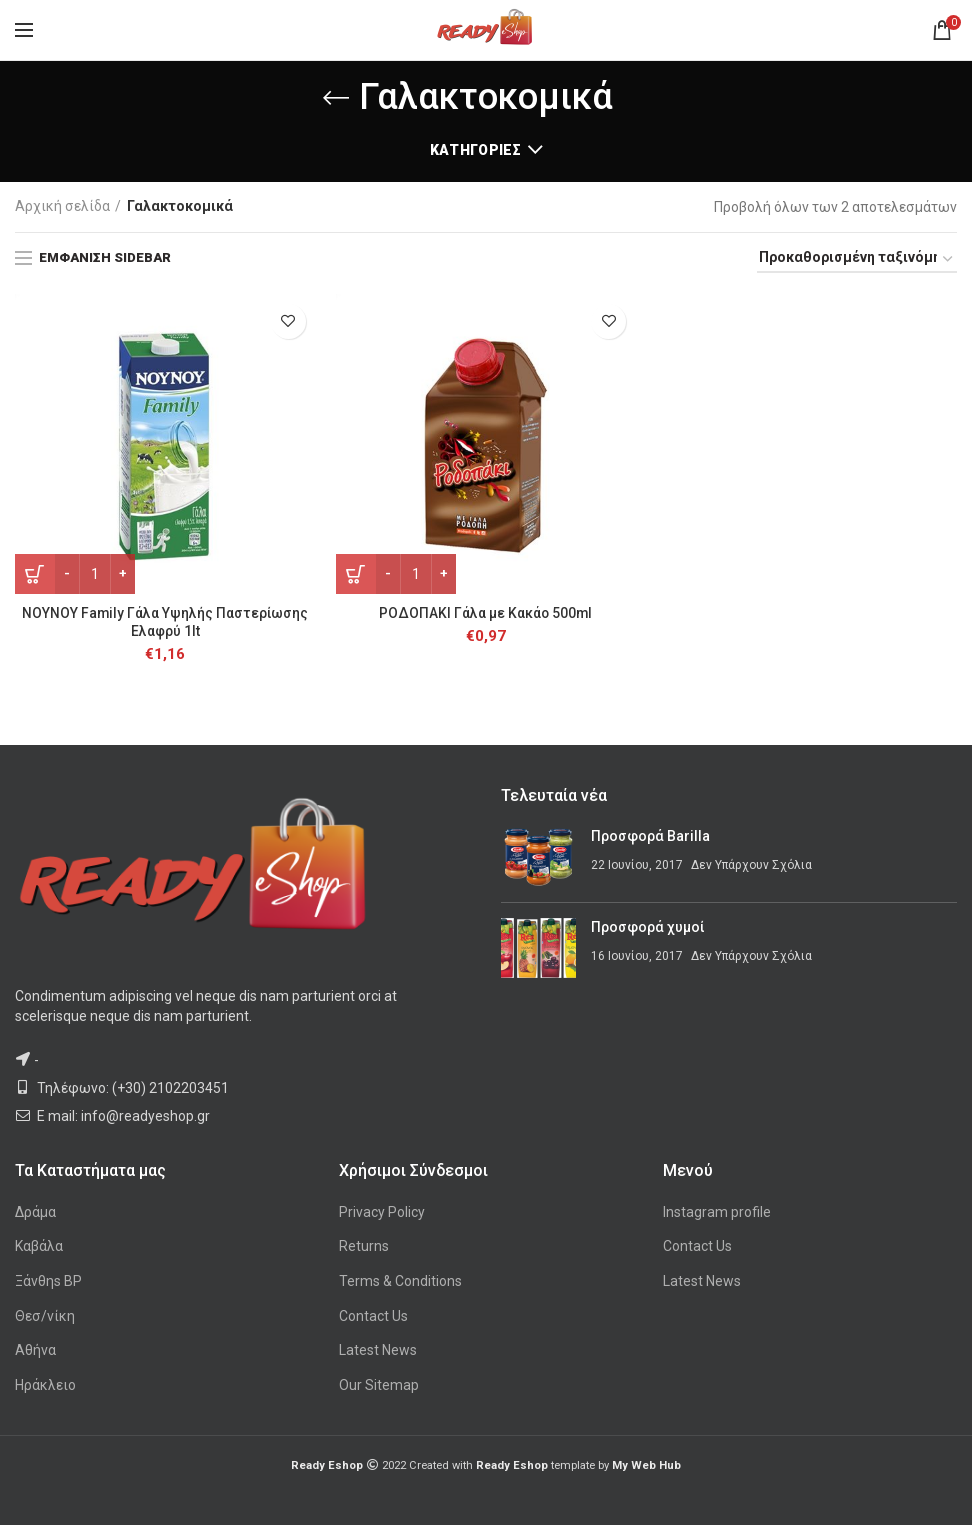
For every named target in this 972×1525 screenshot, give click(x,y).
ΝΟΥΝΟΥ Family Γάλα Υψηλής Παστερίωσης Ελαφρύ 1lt (165, 622)
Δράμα (35, 1212)
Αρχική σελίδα (62, 206)
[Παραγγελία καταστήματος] (857, 260)
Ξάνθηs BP (48, 1281)
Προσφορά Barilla (650, 837)
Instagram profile (717, 1212)
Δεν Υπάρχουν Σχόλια (751, 865)
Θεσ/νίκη (45, 1316)
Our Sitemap (379, 1385)
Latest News (378, 1350)
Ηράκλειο (45, 1385)
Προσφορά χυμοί (648, 928)
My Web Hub (646, 1466)
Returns (364, 1247)
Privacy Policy (382, 1212)
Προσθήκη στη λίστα (288, 321)
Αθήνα (35, 1350)
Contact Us (373, 1316)
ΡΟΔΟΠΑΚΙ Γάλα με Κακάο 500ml (485, 613)
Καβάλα (39, 1247)
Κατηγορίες (475, 150)
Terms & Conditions (400, 1281)
